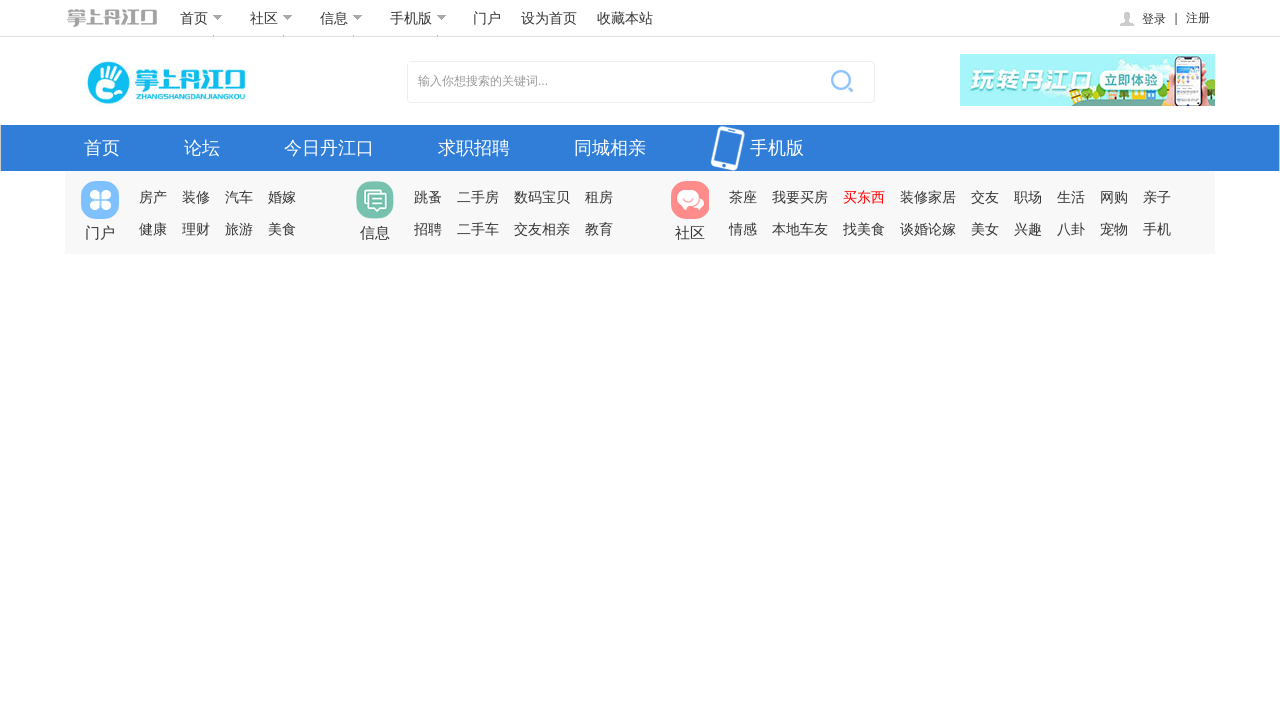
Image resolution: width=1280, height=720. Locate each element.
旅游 (239, 229)
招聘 (428, 229)
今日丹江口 (329, 148)
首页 (201, 18)
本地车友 (800, 229)
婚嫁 (282, 197)
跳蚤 (428, 197)
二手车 (478, 229)
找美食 (864, 229)
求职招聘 (474, 148)
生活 (1071, 197)
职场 (1028, 197)
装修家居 (928, 197)
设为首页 (549, 18)
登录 (1141, 19)
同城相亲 (610, 148)
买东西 (864, 197)
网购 (1114, 197)
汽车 (239, 197)
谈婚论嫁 (928, 229)
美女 (985, 229)
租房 (599, 197)
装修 (196, 197)
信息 (341, 18)
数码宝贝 (542, 197)
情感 (743, 229)
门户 (487, 18)
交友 (985, 197)
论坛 (202, 148)
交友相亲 (542, 229)
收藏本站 (625, 18)
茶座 (743, 197)
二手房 (478, 197)
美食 (282, 229)
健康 (153, 229)
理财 (196, 229)
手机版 (418, 18)
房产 (153, 197)
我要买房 (800, 197)
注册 (1198, 18)
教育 (599, 229)
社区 (271, 18)
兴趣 (1028, 229)
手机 (1157, 229)
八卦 (1071, 229)
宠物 (1114, 229)
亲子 (1157, 197)
